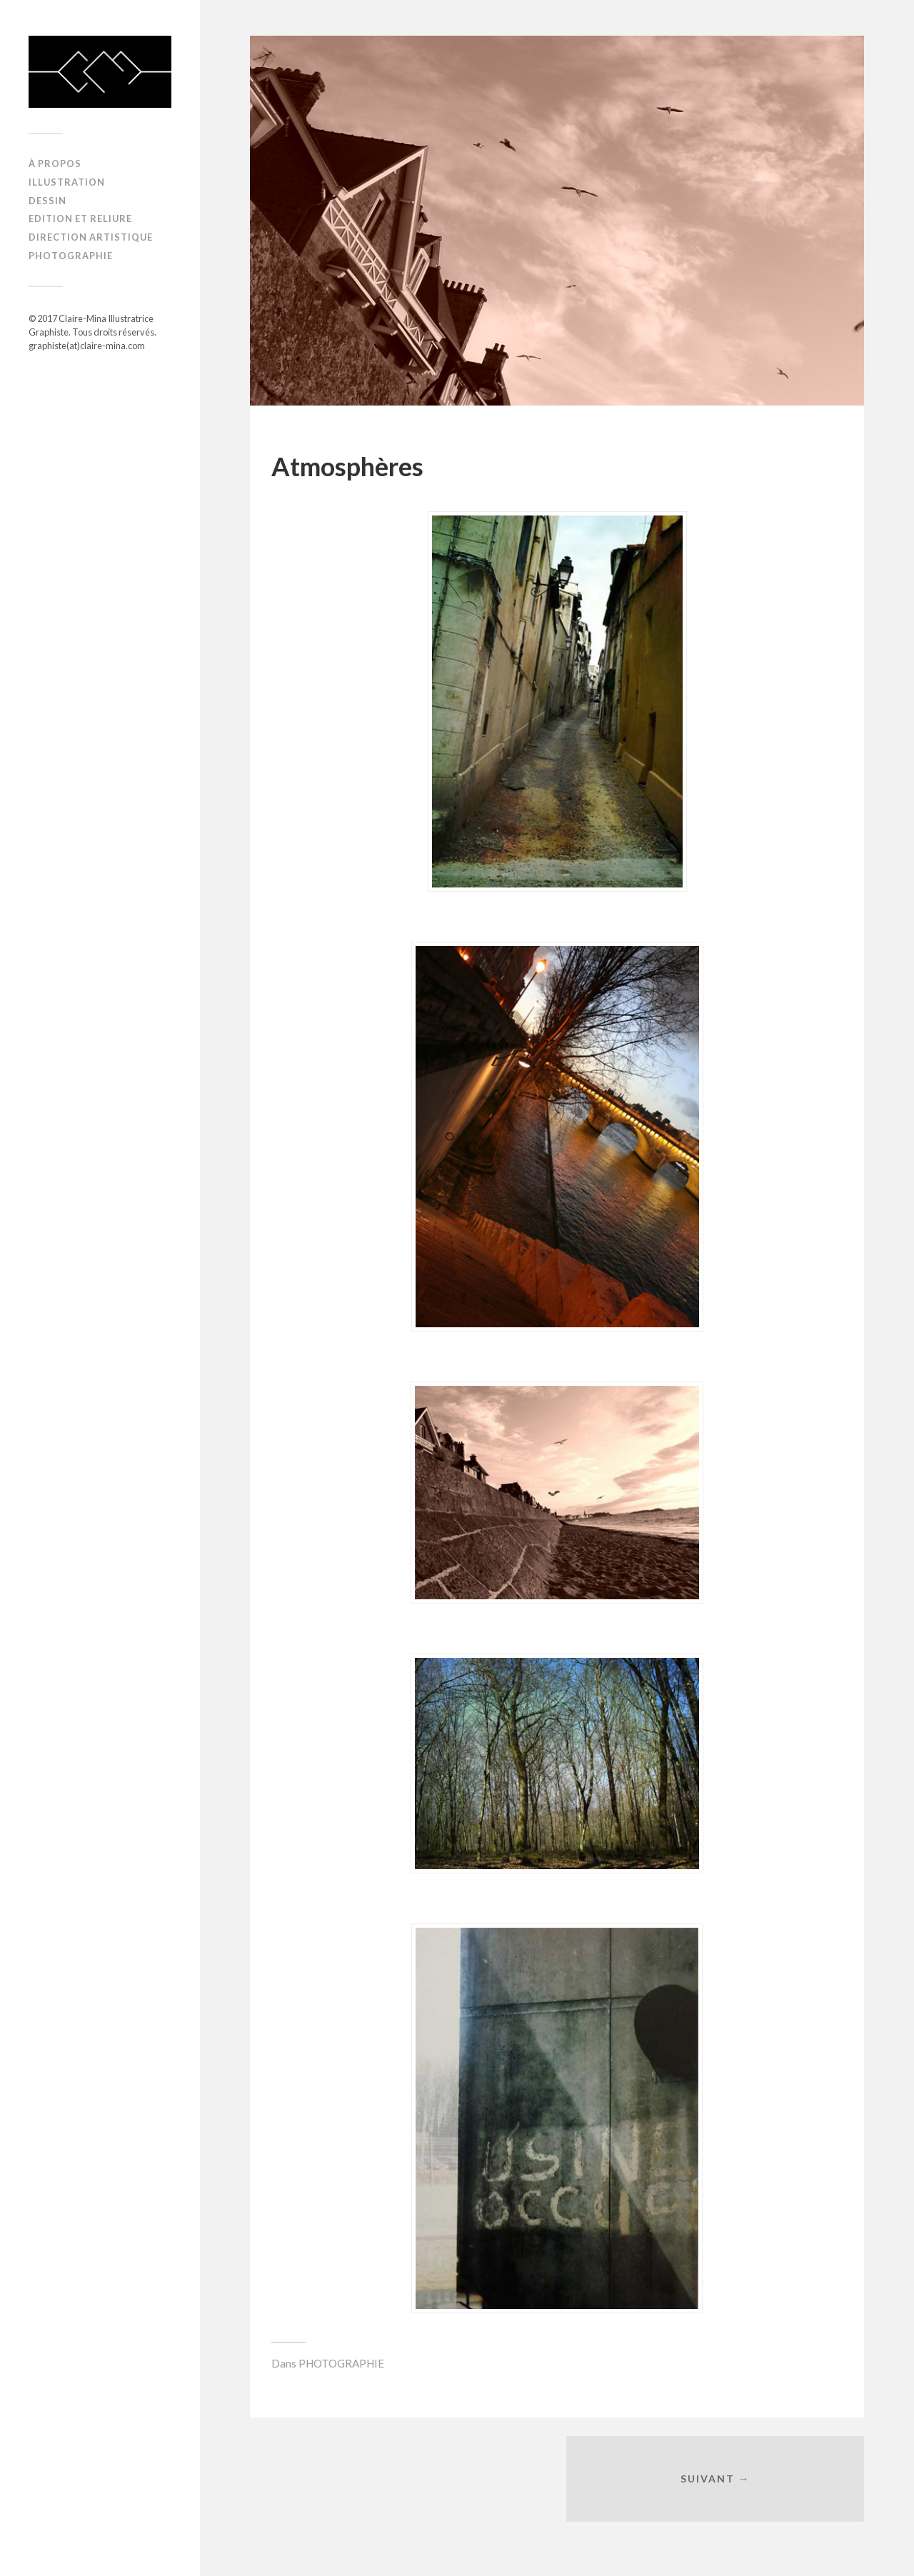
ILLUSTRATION (67, 182)
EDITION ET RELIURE (80, 218)
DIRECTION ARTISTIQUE (91, 237)
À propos (55, 163)
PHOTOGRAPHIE (71, 255)
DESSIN (47, 200)
